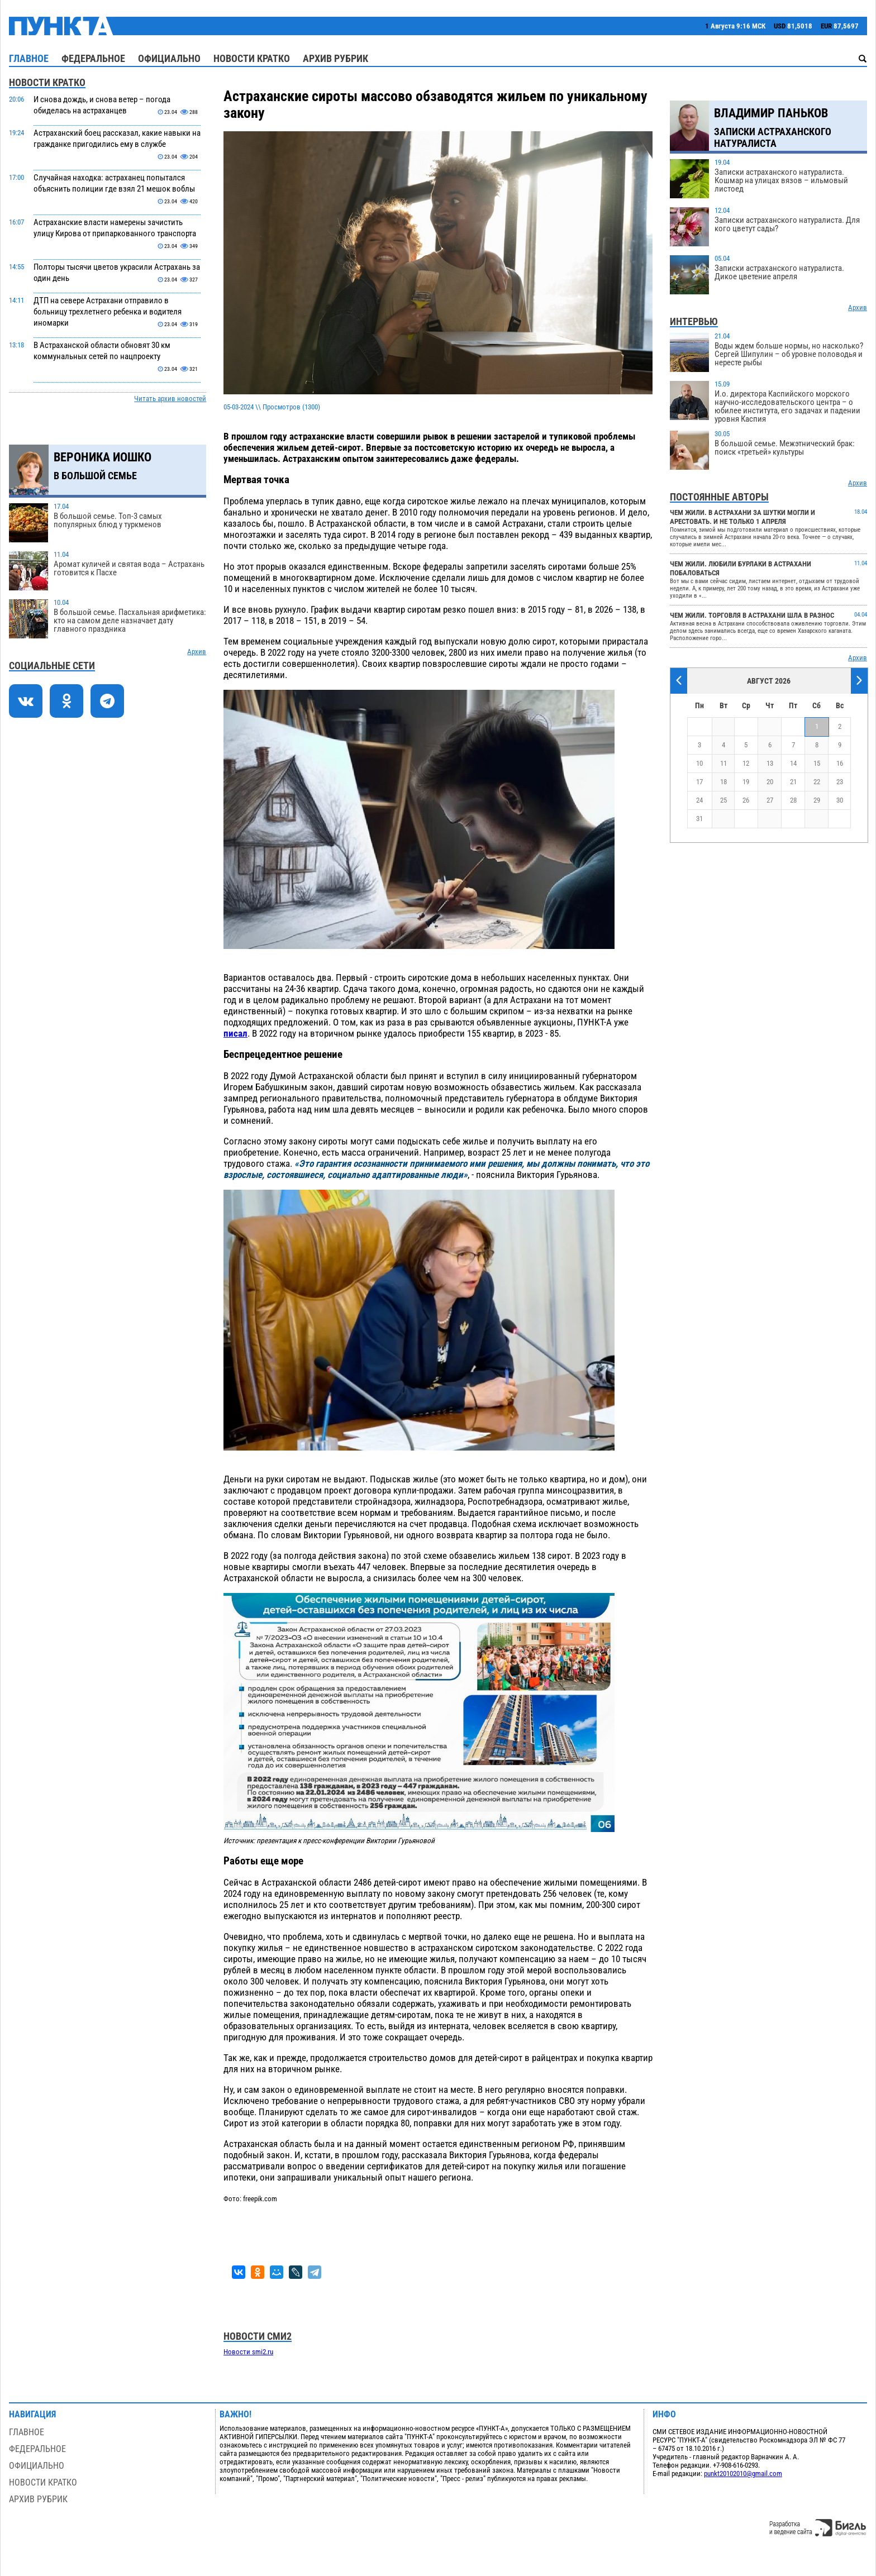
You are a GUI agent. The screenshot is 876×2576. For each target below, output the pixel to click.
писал (235, 1033)
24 (699, 800)
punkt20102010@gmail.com (743, 2473)
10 (699, 763)
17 (699, 781)
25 (723, 800)
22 (816, 781)
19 (745, 781)
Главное (29, 58)
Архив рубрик (335, 58)
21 (793, 781)
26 (745, 800)
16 (839, 763)
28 (793, 800)
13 (769, 763)
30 (839, 800)
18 (723, 781)
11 (723, 763)
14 (793, 763)
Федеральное (93, 58)
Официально (169, 58)
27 (769, 800)
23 (839, 781)
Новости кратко (251, 58)
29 (816, 800)
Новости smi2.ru (248, 2352)
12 (745, 763)
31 (699, 818)
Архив (196, 651)
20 (769, 781)
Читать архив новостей (170, 398)
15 (816, 763)
